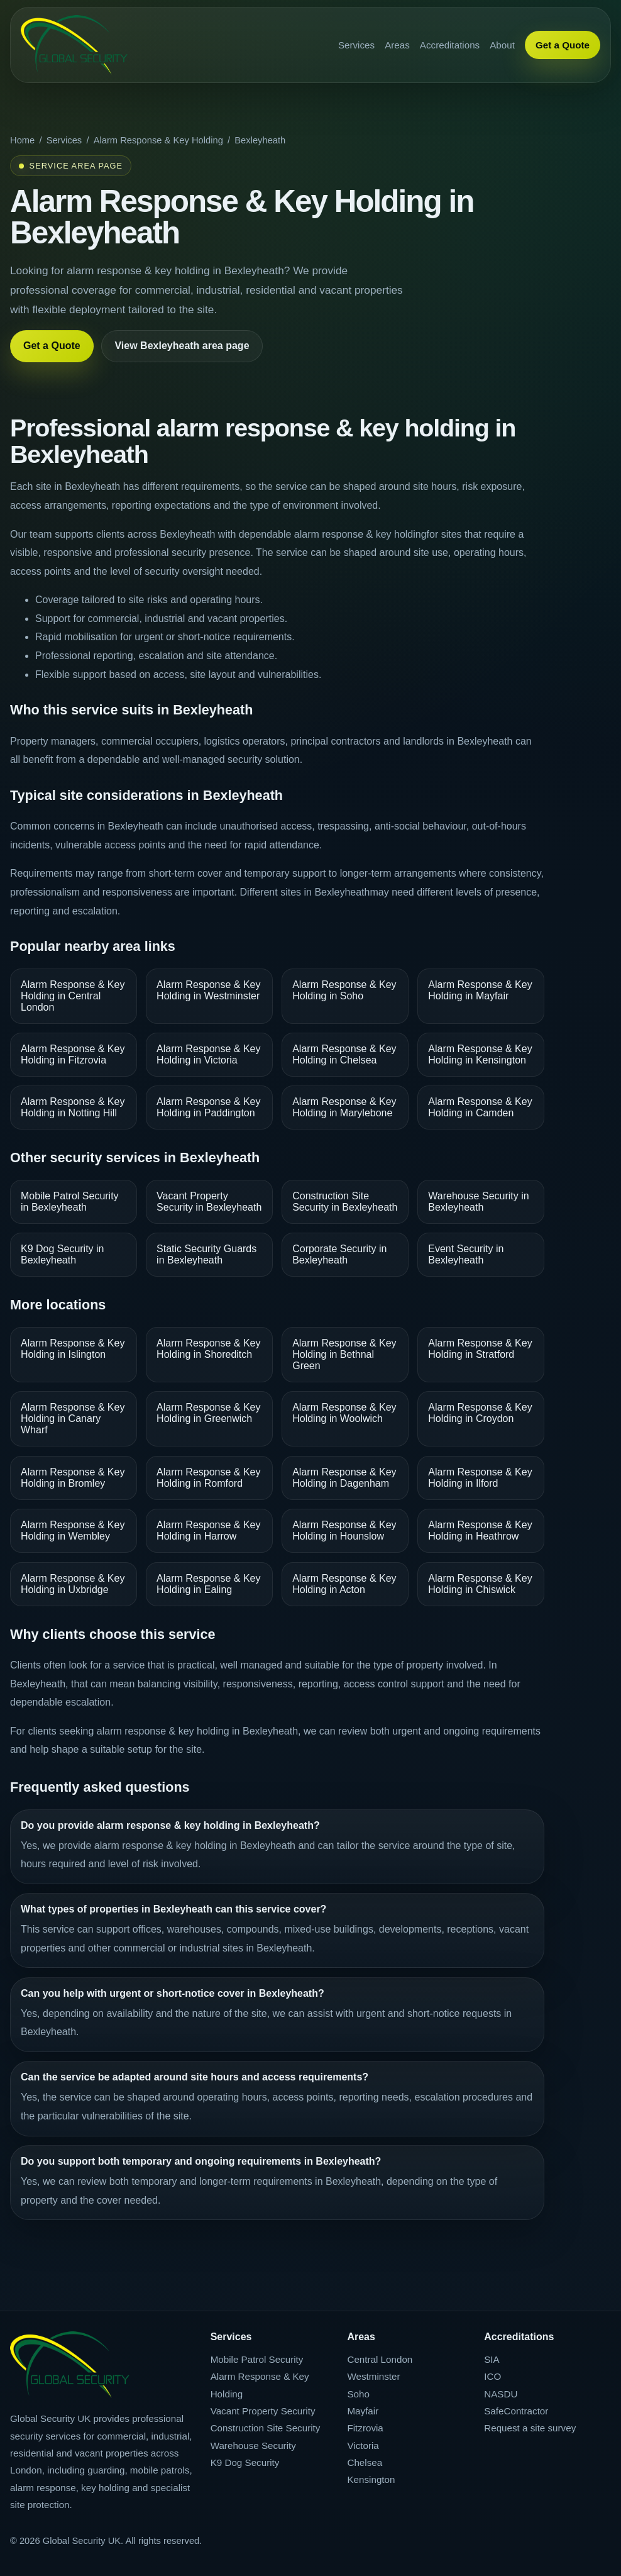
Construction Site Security (266, 2428)
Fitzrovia (365, 2428)
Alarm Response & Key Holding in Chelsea (344, 1054)
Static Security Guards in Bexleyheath (206, 1254)
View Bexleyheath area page (181, 345)
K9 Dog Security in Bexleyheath (62, 1254)
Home (22, 140)
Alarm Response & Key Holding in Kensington (480, 1054)
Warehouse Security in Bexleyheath (478, 1202)
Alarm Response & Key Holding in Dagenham (344, 1478)
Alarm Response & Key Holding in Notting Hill (72, 1107)
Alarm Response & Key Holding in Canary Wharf (72, 1418)
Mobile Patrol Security (257, 2359)
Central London (379, 2359)
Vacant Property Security (263, 2411)
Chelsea (364, 2462)
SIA (491, 2359)
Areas (397, 45)
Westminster (373, 2376)
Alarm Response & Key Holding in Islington (72, 1349)
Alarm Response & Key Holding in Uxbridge (72, 1584)
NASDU (500, 2394)
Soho (358, 2394)
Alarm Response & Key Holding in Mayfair (480, 990)
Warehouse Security (253, 2445)
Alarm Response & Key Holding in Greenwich (208, 1413)
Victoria (362, 2445)
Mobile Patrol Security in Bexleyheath (70, 1202)
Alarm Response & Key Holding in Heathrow (480, 1530)
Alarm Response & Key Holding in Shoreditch (208, 1349)
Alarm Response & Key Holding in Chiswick (480, 1584)
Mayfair (362, 2411)
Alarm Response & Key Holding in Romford (208, 1478)
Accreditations (450, 45)
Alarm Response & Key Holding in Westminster (208, 990)
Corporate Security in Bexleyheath (339, 1254)
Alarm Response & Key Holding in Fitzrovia (72, 1054)
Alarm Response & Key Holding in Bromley (72, 1478)
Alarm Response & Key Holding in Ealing (208, 1584)
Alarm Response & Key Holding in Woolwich (344, 1413)
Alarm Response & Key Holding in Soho (344, 990)
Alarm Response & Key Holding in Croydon (480, 1413)
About (502, 45)
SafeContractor (516, 2411)
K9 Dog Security (245, 2462)
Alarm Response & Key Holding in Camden (480, 1107)
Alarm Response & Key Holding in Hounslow (344, 1530)
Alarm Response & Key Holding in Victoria (208, 1054)
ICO (492, 2376)
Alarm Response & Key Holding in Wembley (72, 1530)
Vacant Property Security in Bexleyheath (209, 1202)
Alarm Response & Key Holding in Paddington (208, 1107)
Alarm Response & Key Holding (158, 140)
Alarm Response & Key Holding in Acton (344, 1584)
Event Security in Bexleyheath (465, 1254)
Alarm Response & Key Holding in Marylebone (344, 1107)
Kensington (371, 2479)
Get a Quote (563, 45)
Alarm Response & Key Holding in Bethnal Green (344, 1354)
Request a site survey (530, 2428)
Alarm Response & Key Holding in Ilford (480, 1478)
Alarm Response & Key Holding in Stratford (480, 1349)
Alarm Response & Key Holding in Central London (72, 996)
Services (356, 45)
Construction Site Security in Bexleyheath (344, 1202)
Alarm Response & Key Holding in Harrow (208, 1530)
